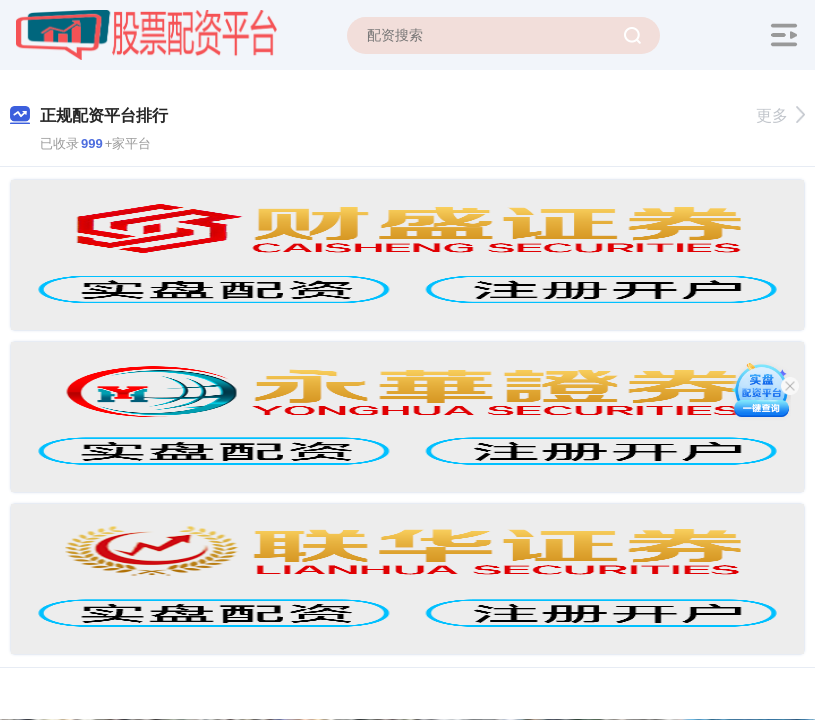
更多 (780, 115)
